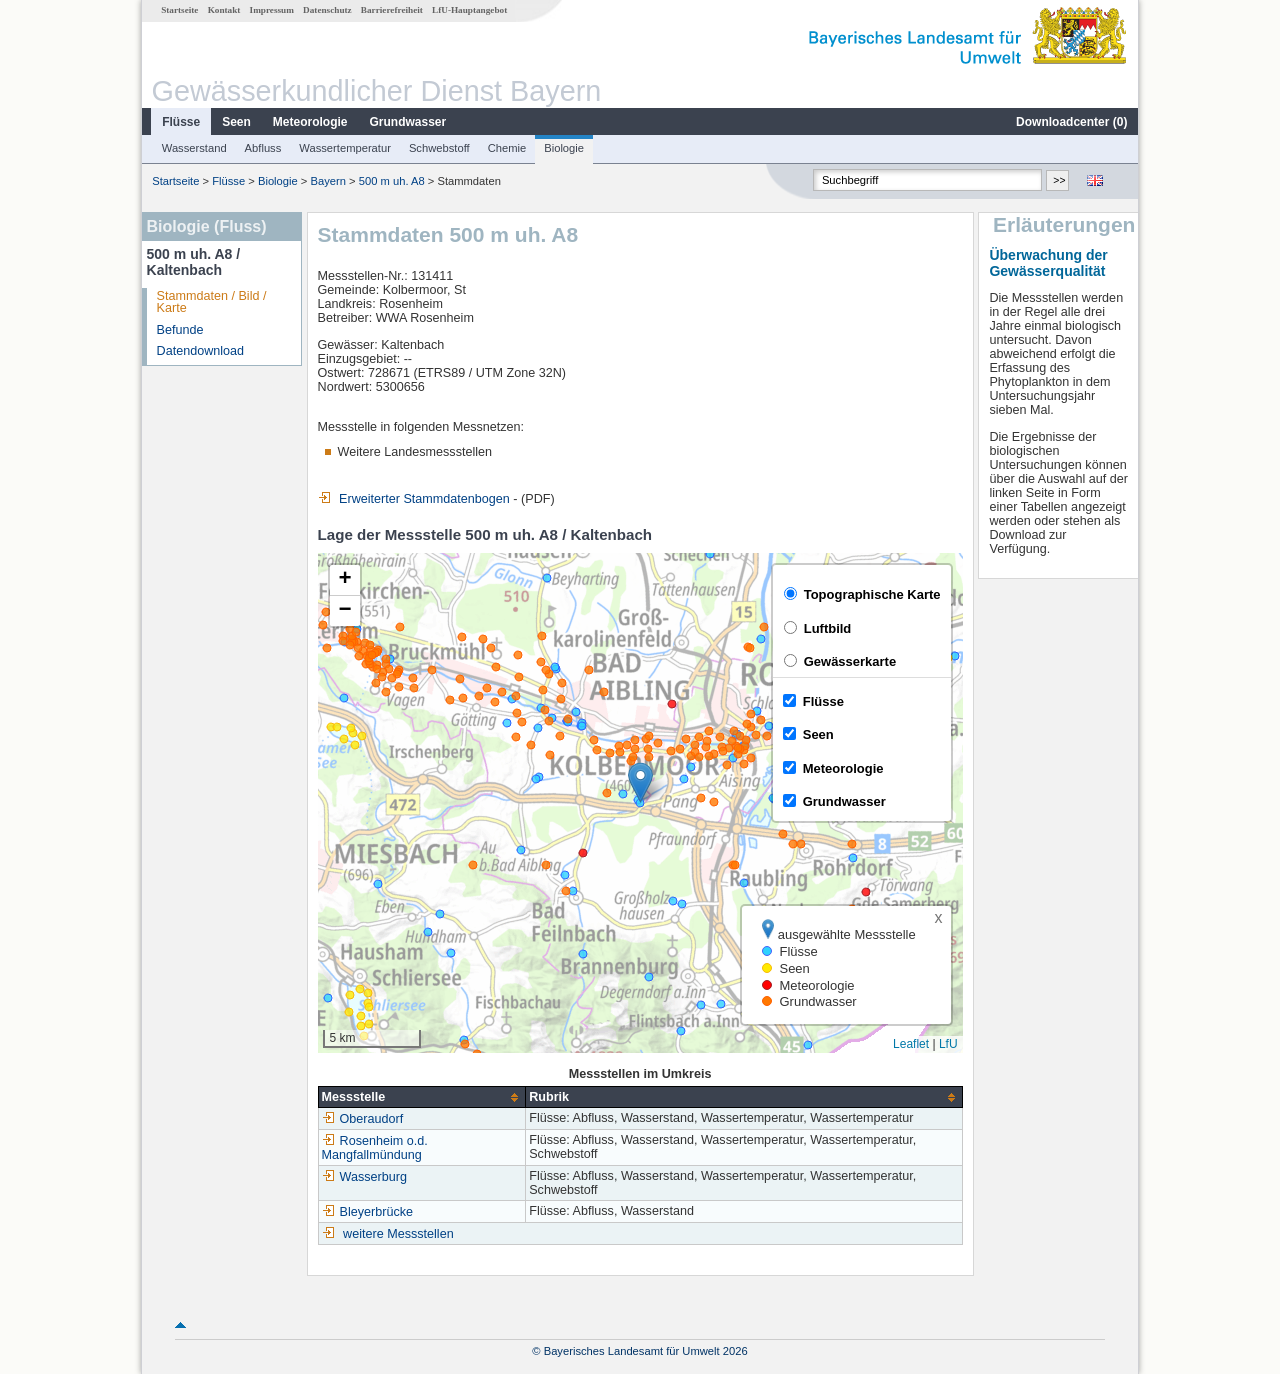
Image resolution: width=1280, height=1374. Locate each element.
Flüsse (181, 122)
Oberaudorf (363, 1119)
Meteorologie (310, 122)
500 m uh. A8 (392, 181)
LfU (948, 1044)
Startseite (179, 10)
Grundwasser (408, 122)
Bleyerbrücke (368, 1212)
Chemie (507, 148)
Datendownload (201, 351)
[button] (640, 782)
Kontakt (224, 10)
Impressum (272, 10)
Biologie (564, 148)
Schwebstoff (439, 148)
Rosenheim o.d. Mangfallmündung (375, 1148)
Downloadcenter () (1071, 122)
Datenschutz (327, 10)
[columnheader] (422, 1097)
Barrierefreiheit (392, 10)
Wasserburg (364, 1177)
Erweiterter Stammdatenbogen (414, 499)
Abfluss (263, 148)
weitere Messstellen (398, 1234)
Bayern (328, 181)
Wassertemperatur (345, 148)
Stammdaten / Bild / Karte (212, 302)
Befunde (180, 330)
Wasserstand (194, 148)
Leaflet (911, 1044)
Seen (236, 122)
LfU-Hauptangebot (469, 10)
